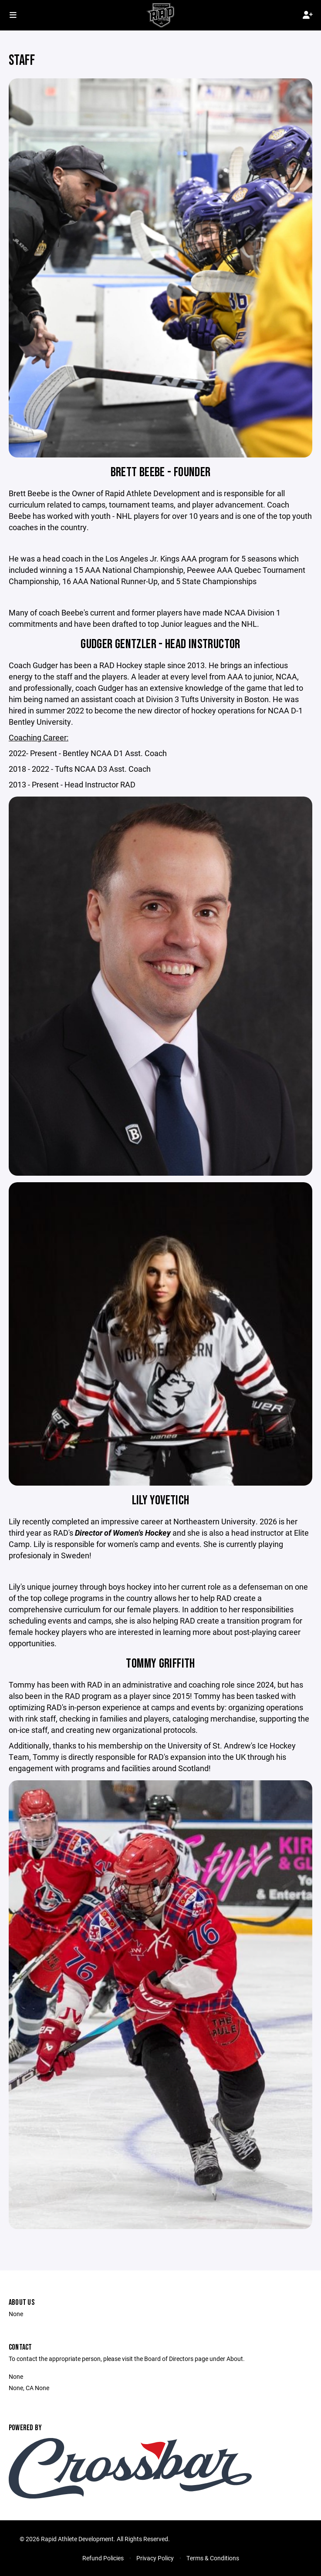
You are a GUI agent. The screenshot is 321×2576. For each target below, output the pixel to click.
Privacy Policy (155, 2558)
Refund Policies (103, 2558)
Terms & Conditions (212, 2558)
